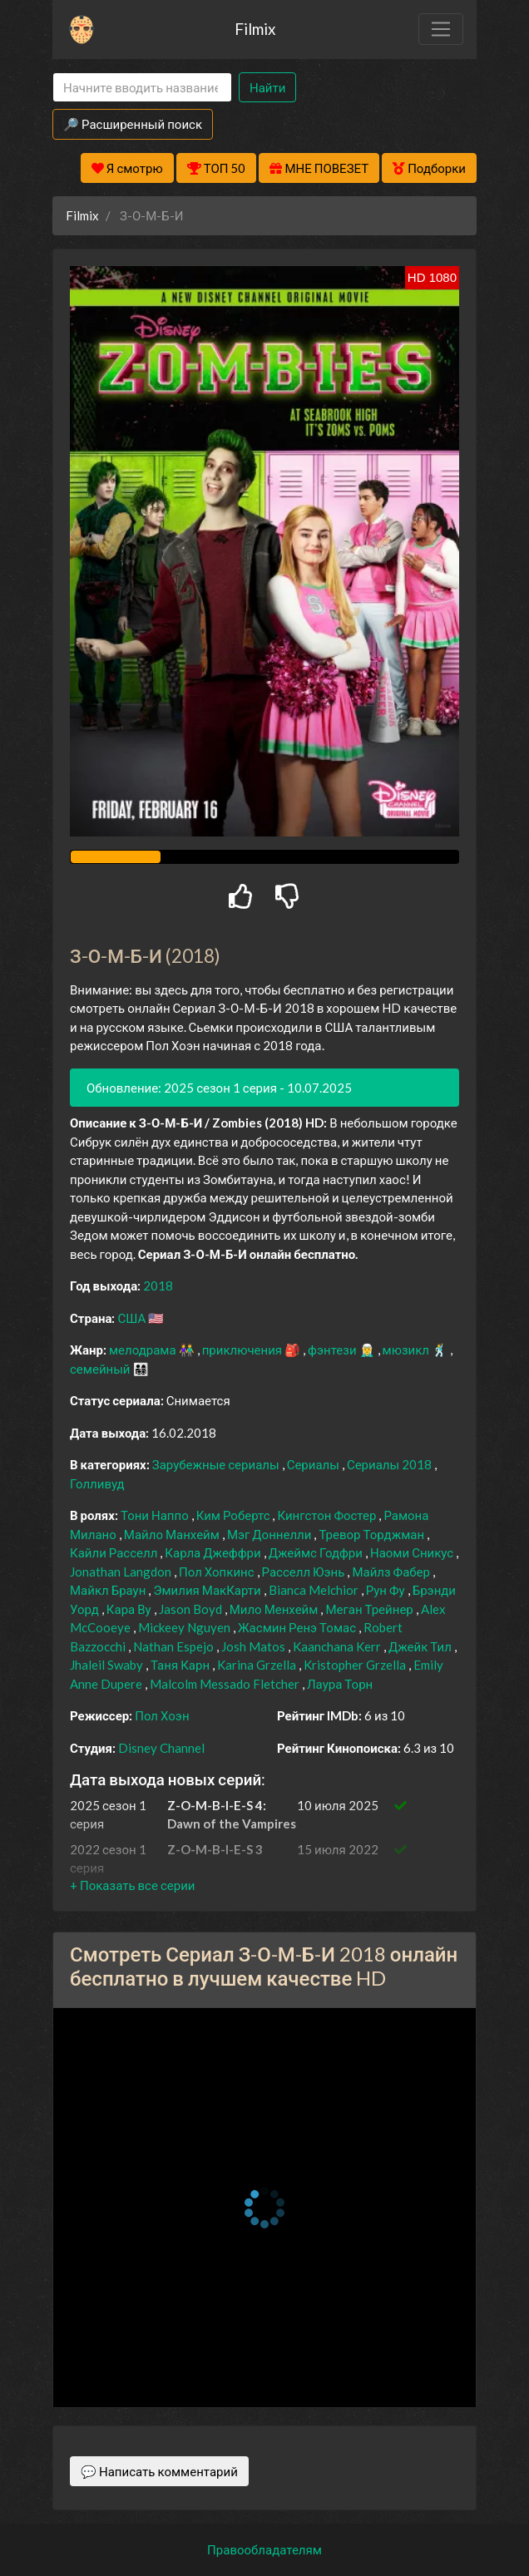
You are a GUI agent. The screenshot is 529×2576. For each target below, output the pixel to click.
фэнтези (333, 1349)
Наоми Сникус (413, 1552)
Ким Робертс (234, 1515)
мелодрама (144, 1349)
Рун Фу (387, 1589)
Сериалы (314, 1464)
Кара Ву (130, 1608)
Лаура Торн (340, 1683)
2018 (158, 1285)
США (132, 1317)
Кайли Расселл (115, 1552)
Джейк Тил (421, 1646)
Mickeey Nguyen (185, 1627)
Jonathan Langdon (122, 1571)
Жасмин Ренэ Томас (298, 1627)
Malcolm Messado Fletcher (226, 1683)
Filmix (255, 28)
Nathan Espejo (174, 1646)
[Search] (142, 87)
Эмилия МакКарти (208, 1589)
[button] (132, 1885)
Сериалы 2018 (390, 1464)
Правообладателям (264, 2549)
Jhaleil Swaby (108, 1664)
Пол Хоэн (162, 1715)
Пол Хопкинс (218, 1571)
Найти (267, 87)
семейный (101, 1368)
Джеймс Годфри (317, 1552)
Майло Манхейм (173, 1534)
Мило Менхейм (275, 1608)
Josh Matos (254, 1646)
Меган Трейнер (370, 1608)
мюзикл (407, 1349)
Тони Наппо (156, 1515)
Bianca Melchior (315, 1589)
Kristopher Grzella (356, 1664)
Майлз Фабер (392, 1571)
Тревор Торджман (373, 1534)
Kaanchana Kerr (338, 1646)
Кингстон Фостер (327, 1515)
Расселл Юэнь (305, 1571)
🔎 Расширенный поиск (132, 123)
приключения (243, 1349)
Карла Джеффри (214, 1552)
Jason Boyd (192, 1608)
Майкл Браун (109, 1589)
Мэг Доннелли (270, 1534)
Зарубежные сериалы (217, 1464)
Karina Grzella (258, 1664)
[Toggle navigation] (440, 29)
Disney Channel (161, 1747)
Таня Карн (181, 1664)
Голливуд (97, 1483)
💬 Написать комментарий (159, 2471)
